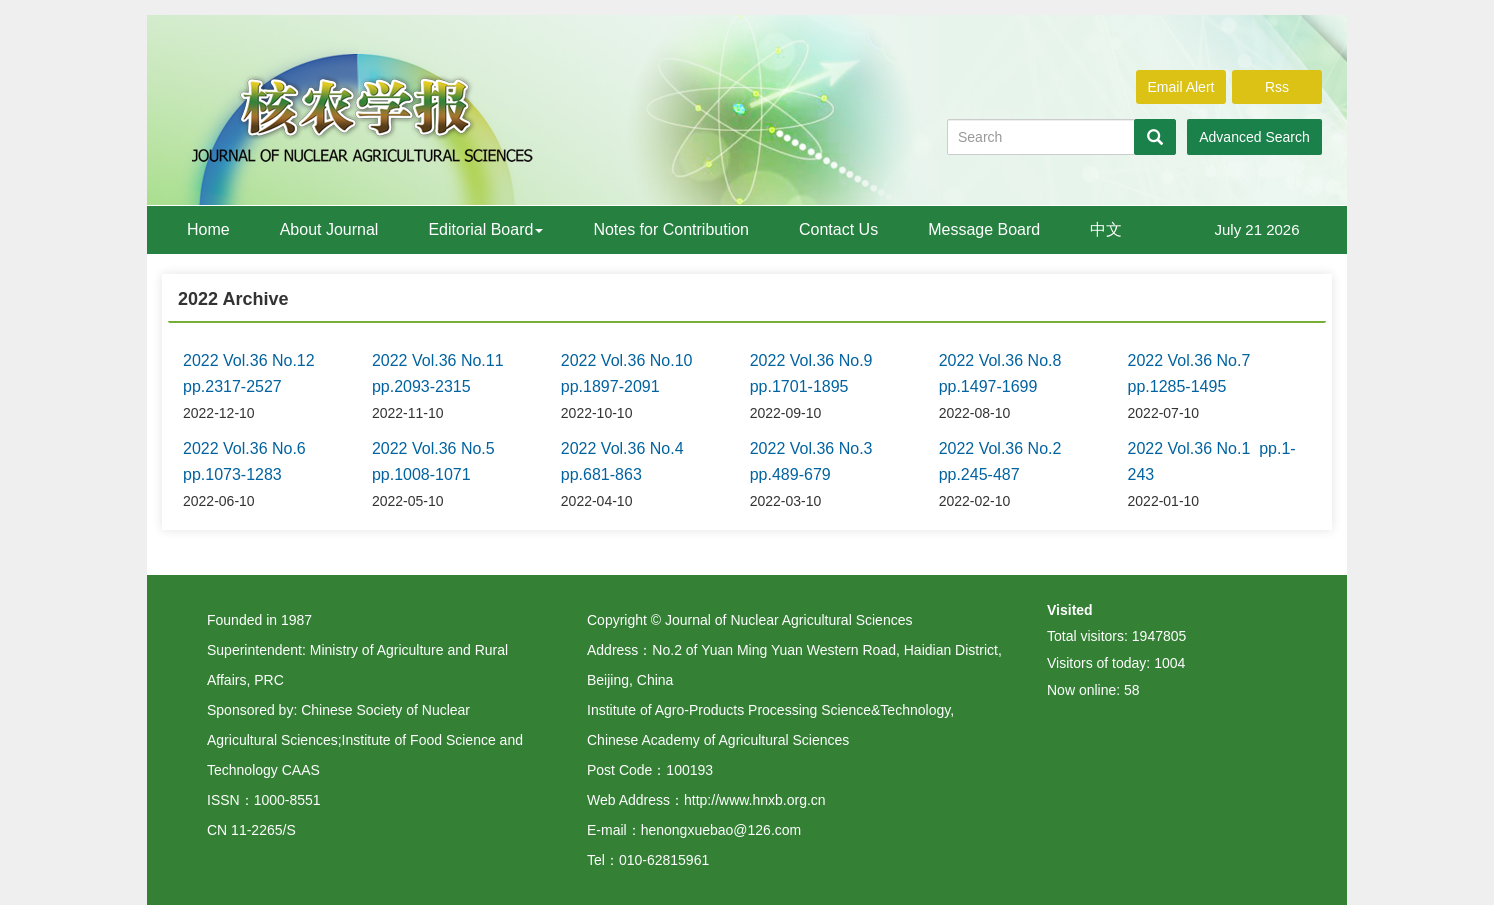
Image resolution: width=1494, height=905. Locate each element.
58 (1132, 690)
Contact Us (838, 229)
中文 (1106, 229)
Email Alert (1181, 87)
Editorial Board (485, 229)
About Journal (329, 229)
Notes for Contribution (671, 229)
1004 (1169, 663)
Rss (1277, 87)
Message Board (984, 229)
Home (208, 229)
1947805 (1159, 636)
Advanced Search (1254, 137)
